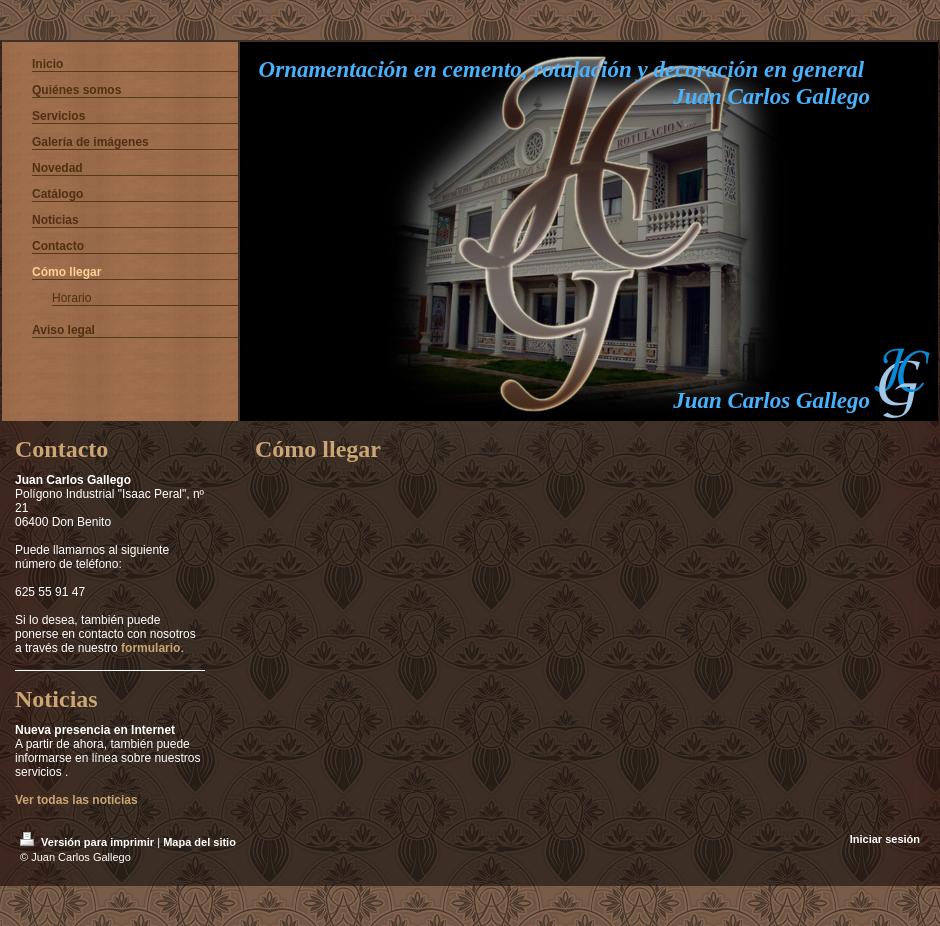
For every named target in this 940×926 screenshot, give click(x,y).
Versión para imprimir (88, 842)
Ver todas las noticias (76, 800)
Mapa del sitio (199, 842)
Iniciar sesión (885, 839)
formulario (150, 648)
